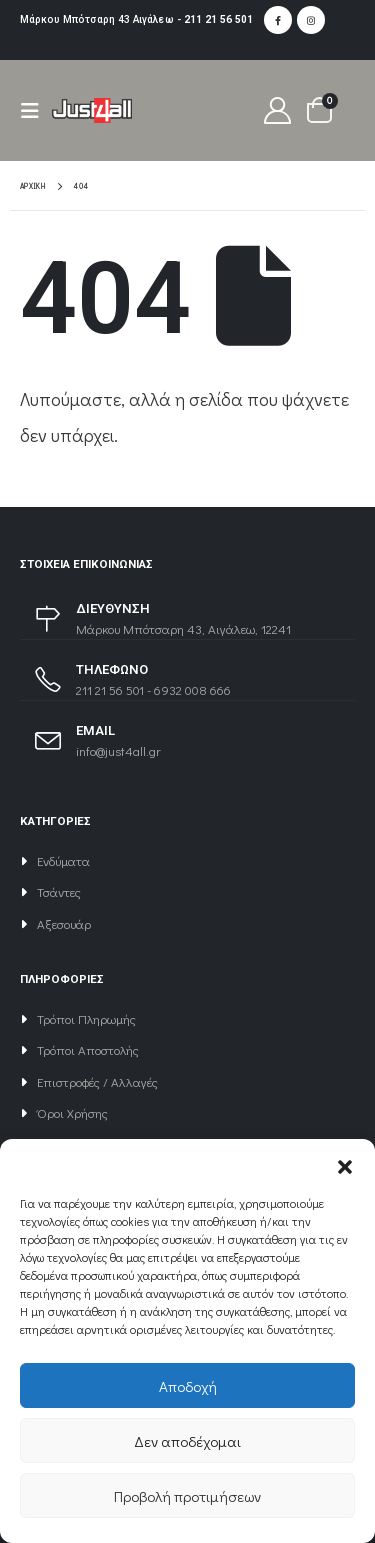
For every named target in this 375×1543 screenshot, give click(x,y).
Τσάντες (59, 891)
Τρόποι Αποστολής (88, 1049)
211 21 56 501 (218, 19)
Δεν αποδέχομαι (187, 1441)
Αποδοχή (188, 1386)
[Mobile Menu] (36, 110)
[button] (345, 1164)
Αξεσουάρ (64, 923)
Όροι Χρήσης (72, 1112)
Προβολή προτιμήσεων (187, 1496)
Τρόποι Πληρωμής (86, 1018)
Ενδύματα (63, 860)
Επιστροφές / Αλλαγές (97, 1081)
